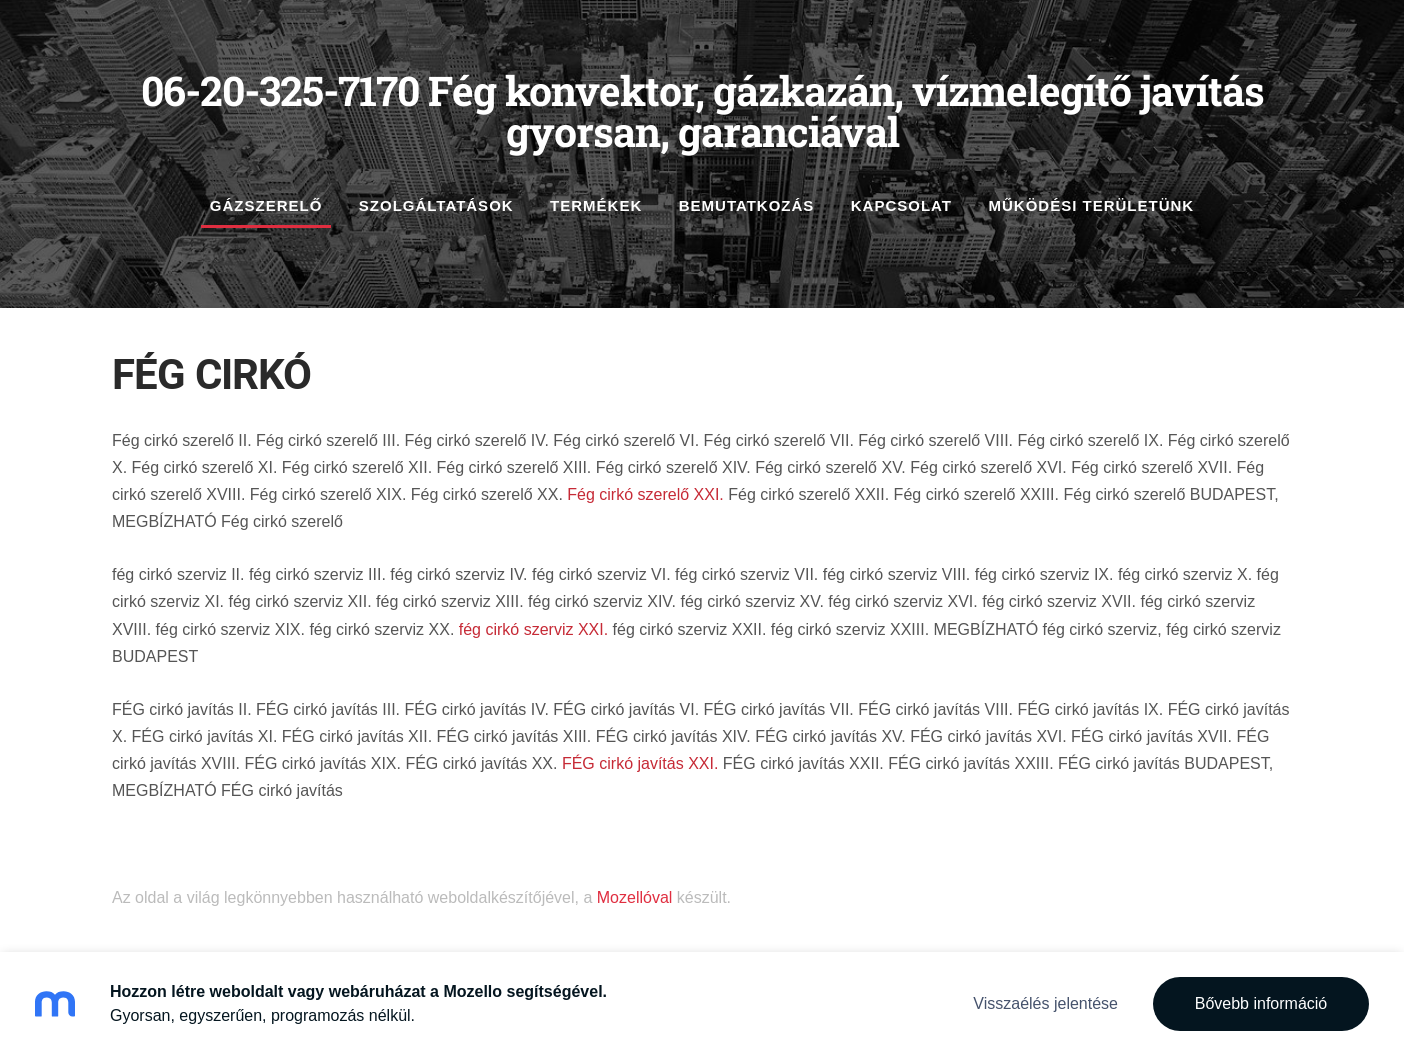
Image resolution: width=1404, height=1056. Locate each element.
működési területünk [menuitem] (1091, 205)
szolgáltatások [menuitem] (436, 205)
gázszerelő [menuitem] (266, 205)
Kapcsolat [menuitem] (901, 205)
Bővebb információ (1261, 1003)
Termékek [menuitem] (596, 205)
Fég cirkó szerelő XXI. (643, 494)
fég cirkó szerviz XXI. (533, 629)
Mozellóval (635, 897)
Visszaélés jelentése (1045, 1003)
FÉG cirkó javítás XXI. (640, 763)
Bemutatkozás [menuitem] (747, 205)
